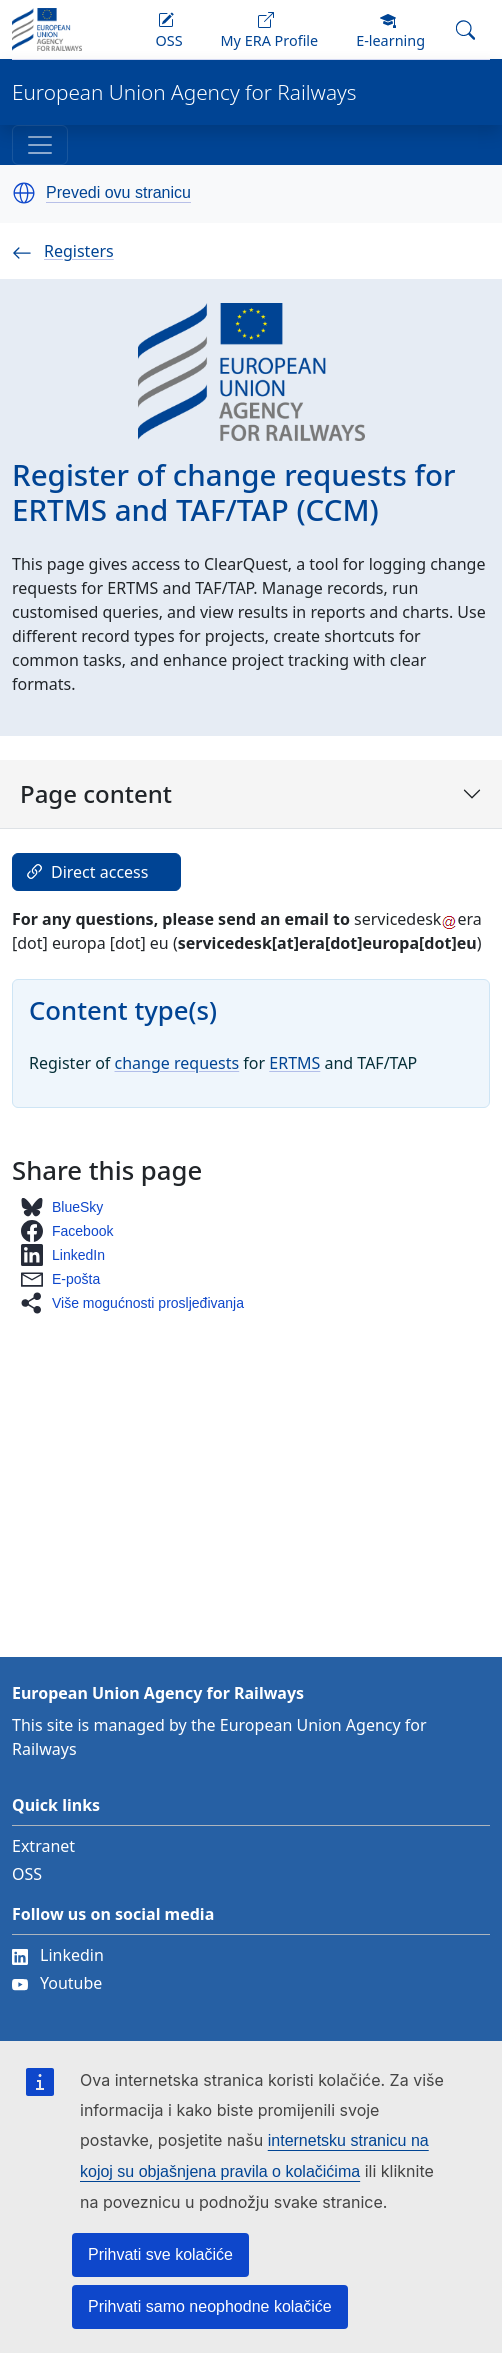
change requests (177, 1063)
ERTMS (294, 1063)
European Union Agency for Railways (184, 92)
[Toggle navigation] (40, 145)
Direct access (85, 872)
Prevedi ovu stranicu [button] (118, 193)
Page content (251, 793)
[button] (24, 193)
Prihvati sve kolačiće (160, 2254)
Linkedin (58, 1955)
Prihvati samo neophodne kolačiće (210, 2306)
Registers (63, 251)
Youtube (57, 1983)
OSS (27, 1874)
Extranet (43, 1846)
